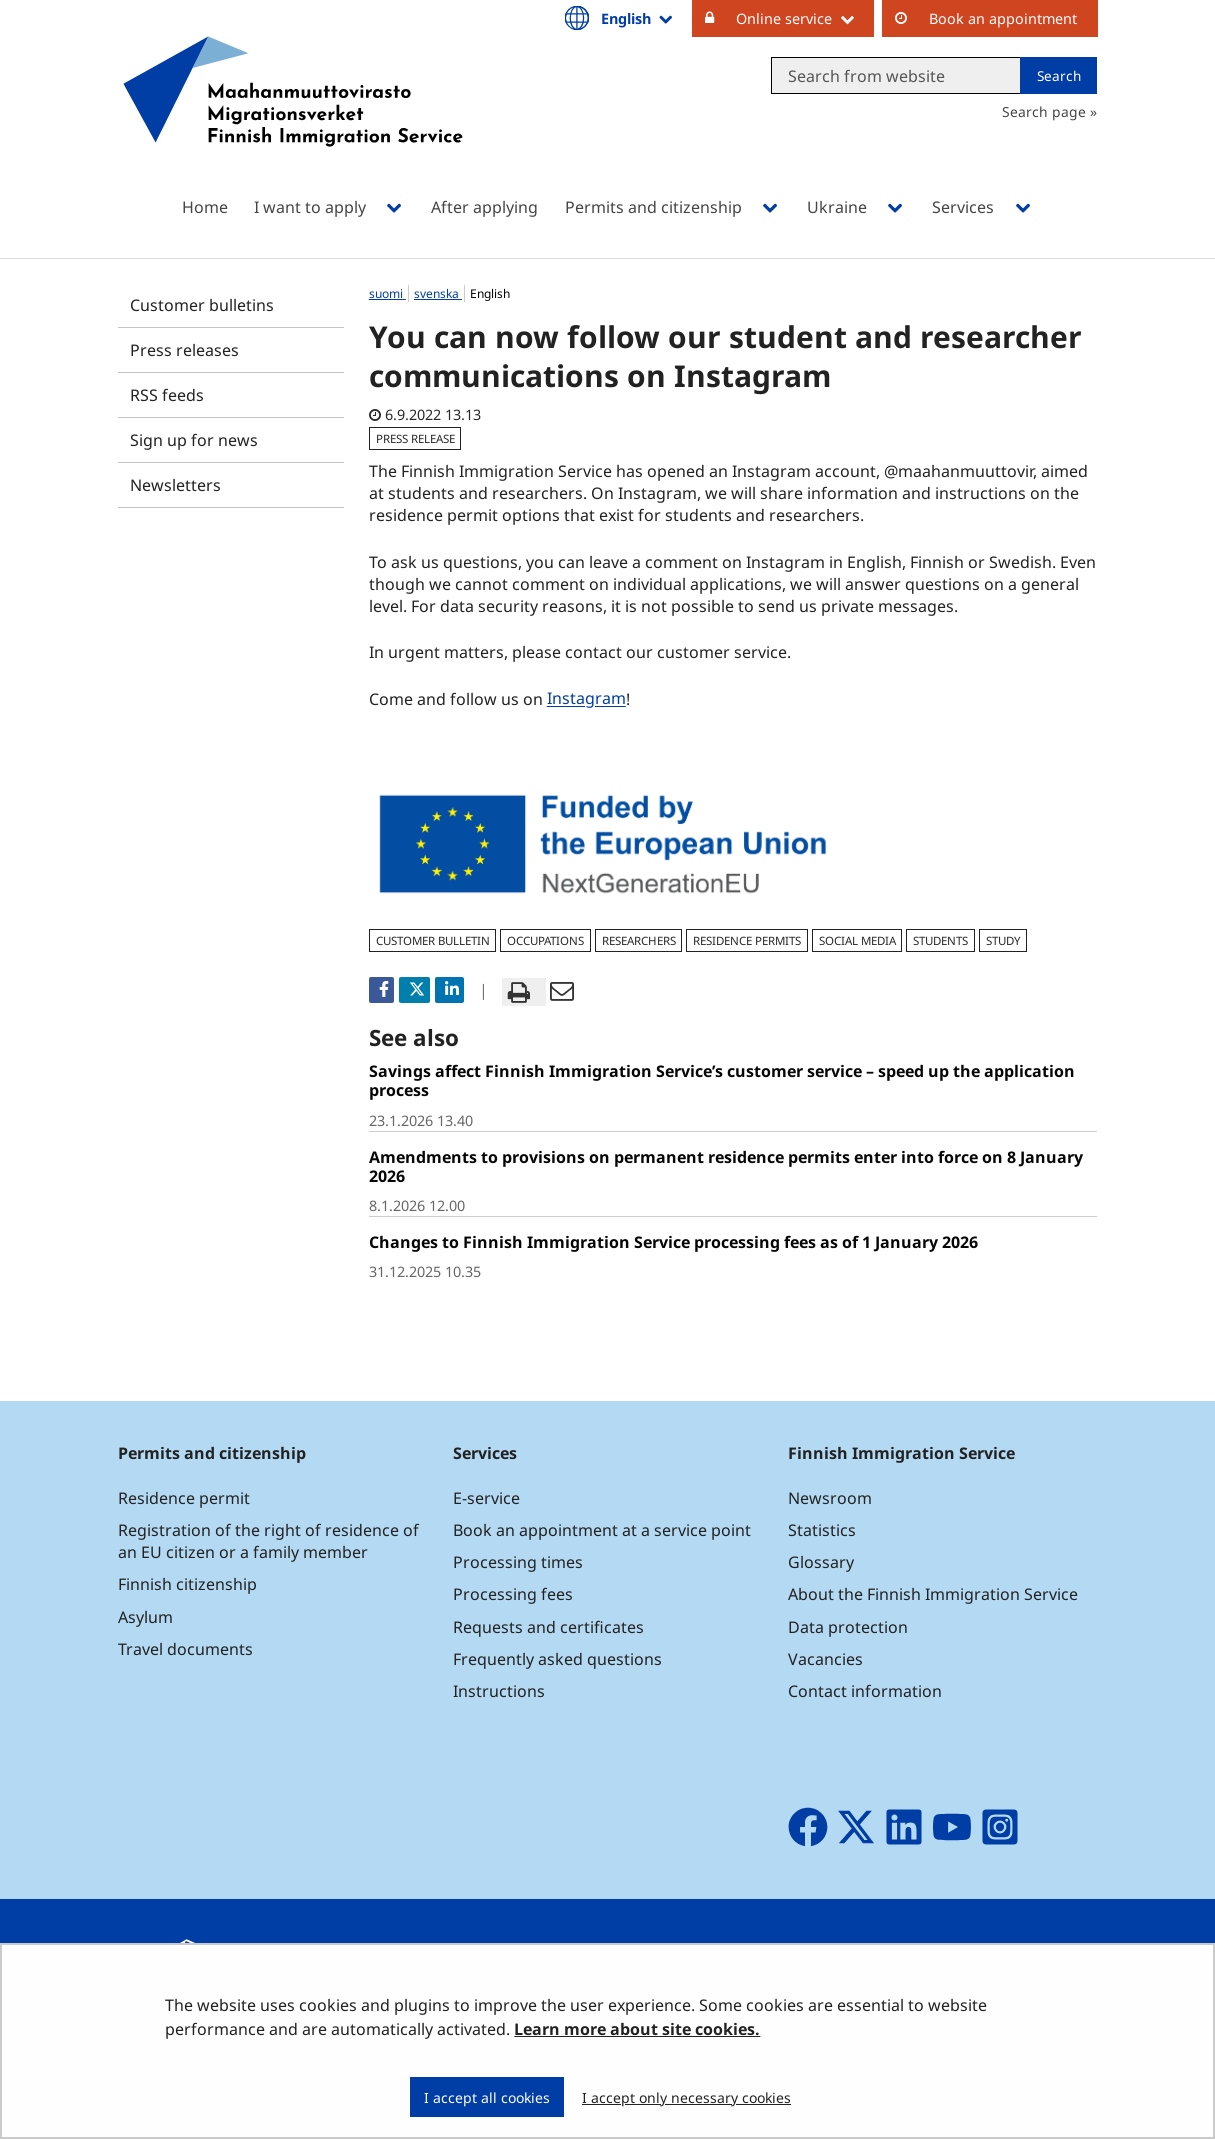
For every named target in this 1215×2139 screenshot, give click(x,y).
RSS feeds (167, 395)
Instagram (589, 698)
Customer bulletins (202, 305)
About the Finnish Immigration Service (933, 1594)
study (1003, 940)
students (940, 940)
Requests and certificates (548, 1627)
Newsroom (830, 1498)
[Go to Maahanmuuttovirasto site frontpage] (293, 117)
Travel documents (185, 1649)
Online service (805, 18)
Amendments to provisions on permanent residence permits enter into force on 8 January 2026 (726, 1166)
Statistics (822, 1530)
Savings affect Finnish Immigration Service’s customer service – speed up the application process (722, 1080)
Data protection (848, 1627)
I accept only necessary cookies (686, 2097)
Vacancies (825, 1659)
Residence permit (184, 1498)
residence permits (747, 940)
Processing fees (513, 1594)
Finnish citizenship (187, 1584)
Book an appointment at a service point (602, 1530)
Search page (1044, 111)
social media (857, 940)
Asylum (145, 1617)
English (638, 18)
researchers (639, 940)
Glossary (821, 1562)
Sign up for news (194, 440)
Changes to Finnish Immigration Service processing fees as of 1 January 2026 (673, 1242)
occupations (545, 940)
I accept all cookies (487, 2097)
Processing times (518, 1562)
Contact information (865, 1691)
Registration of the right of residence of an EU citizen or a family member (268, 1541)
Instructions (499, 1691)
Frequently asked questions (557, 1659)
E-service (486, 1498)
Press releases (184, 350)
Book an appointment (1003, 18)
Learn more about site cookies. (637, 2029)
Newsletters (175, 485)
